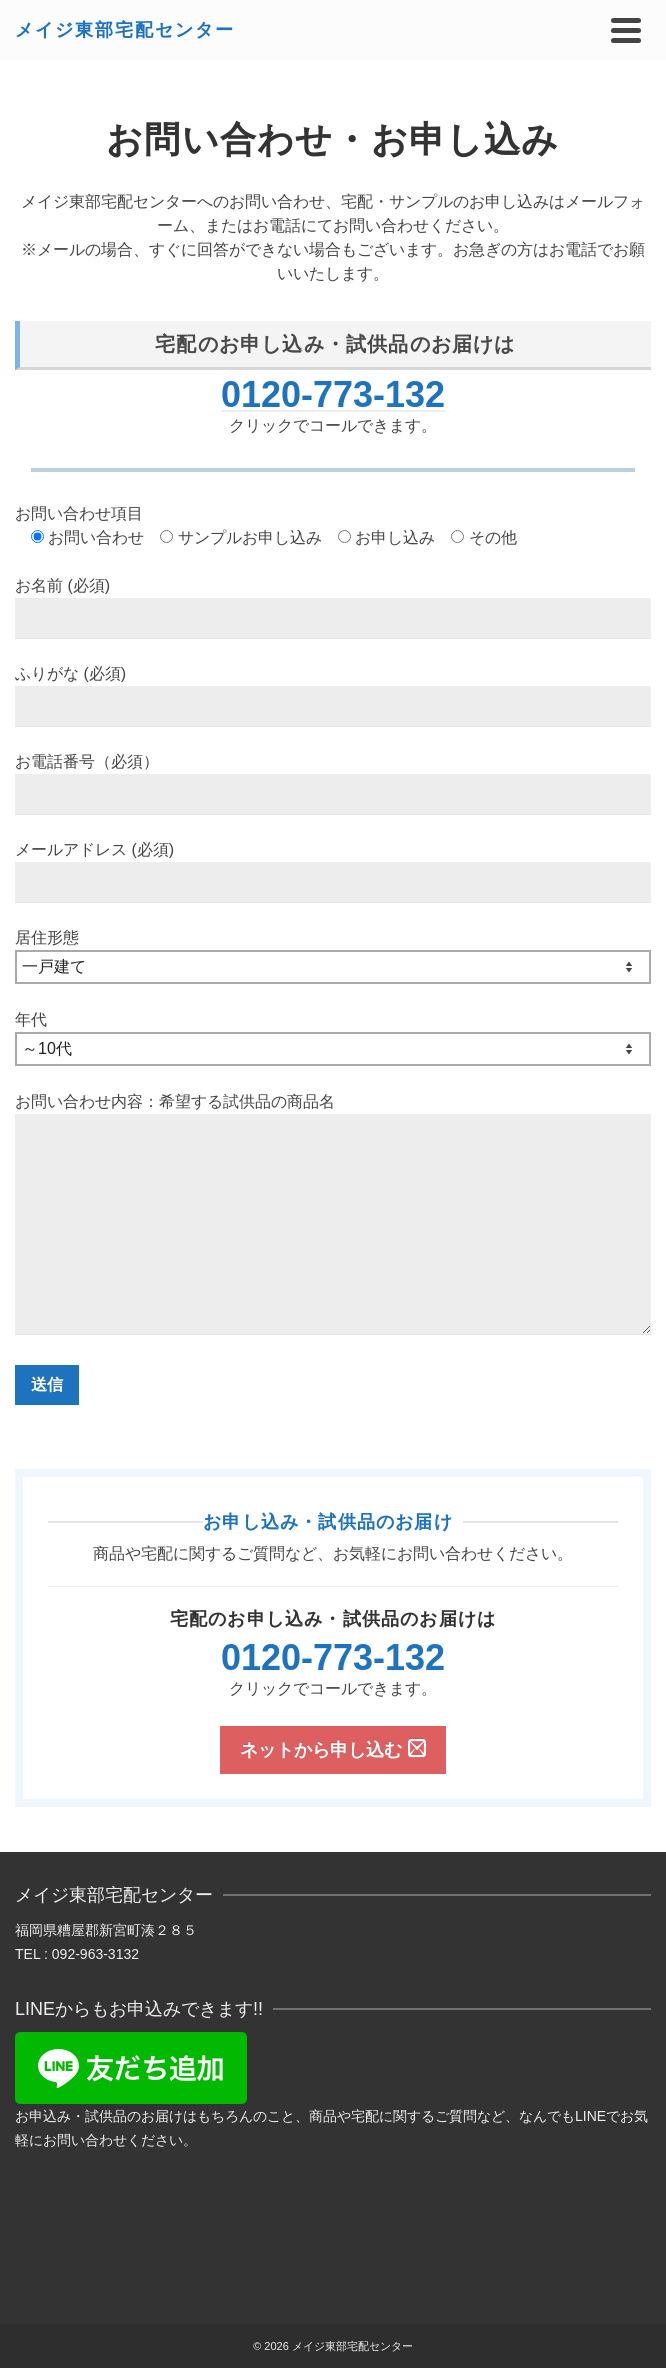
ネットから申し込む (332, 1749)
